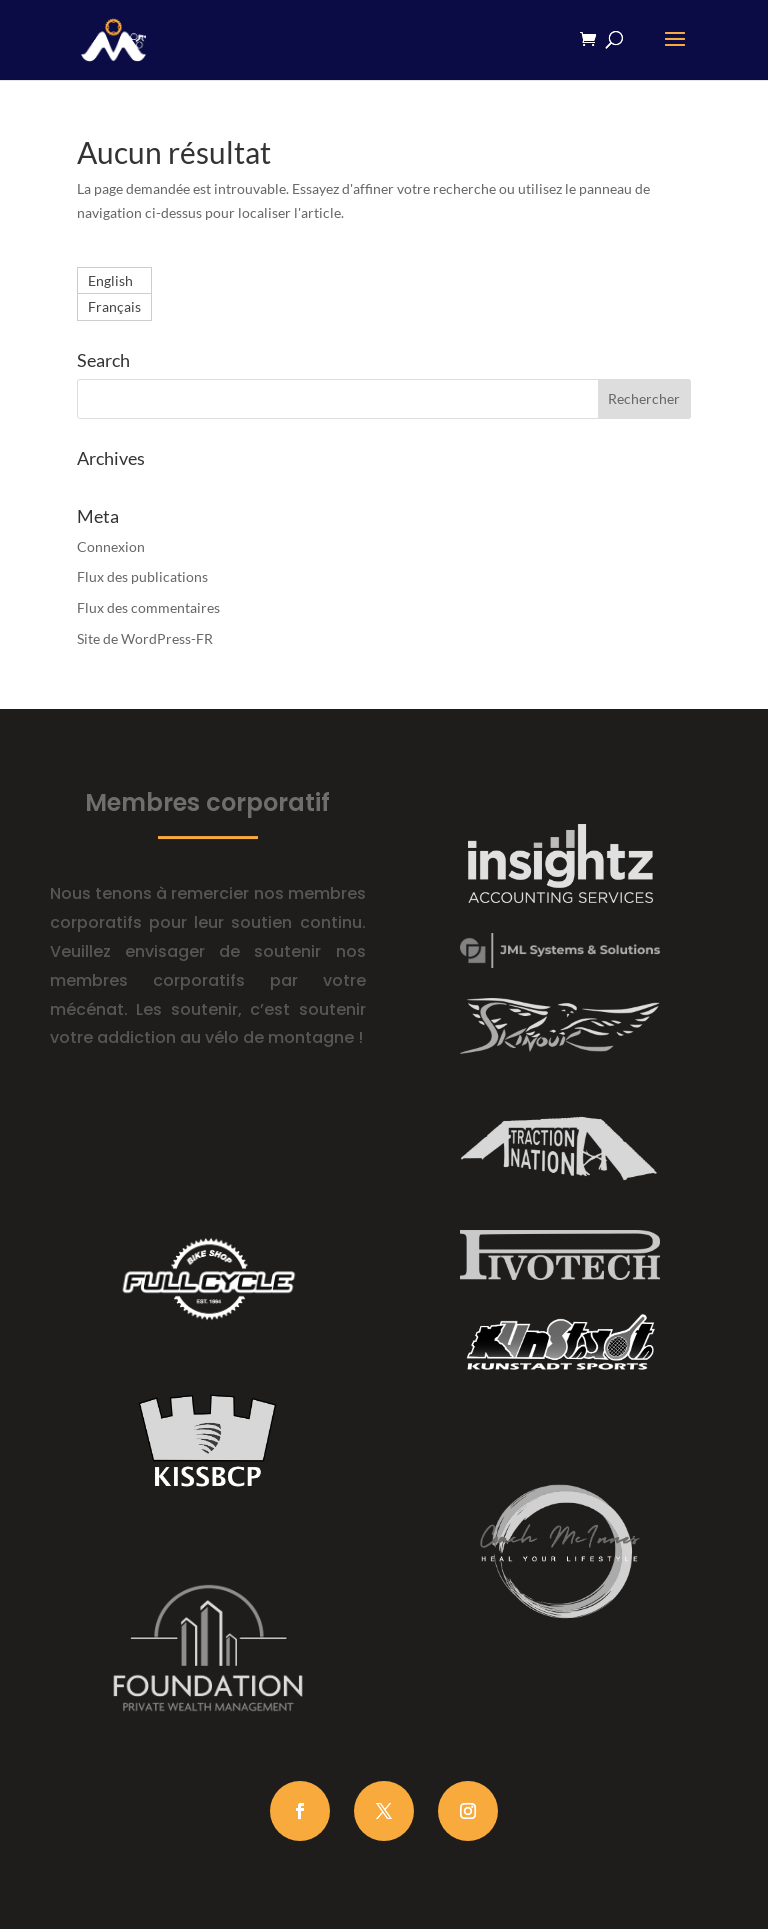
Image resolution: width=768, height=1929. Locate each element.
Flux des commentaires (148, 607)
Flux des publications (142, 576)
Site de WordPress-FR (145, 638)
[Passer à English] (114, 281)
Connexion (111, 546)
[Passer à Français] (114, 307)
